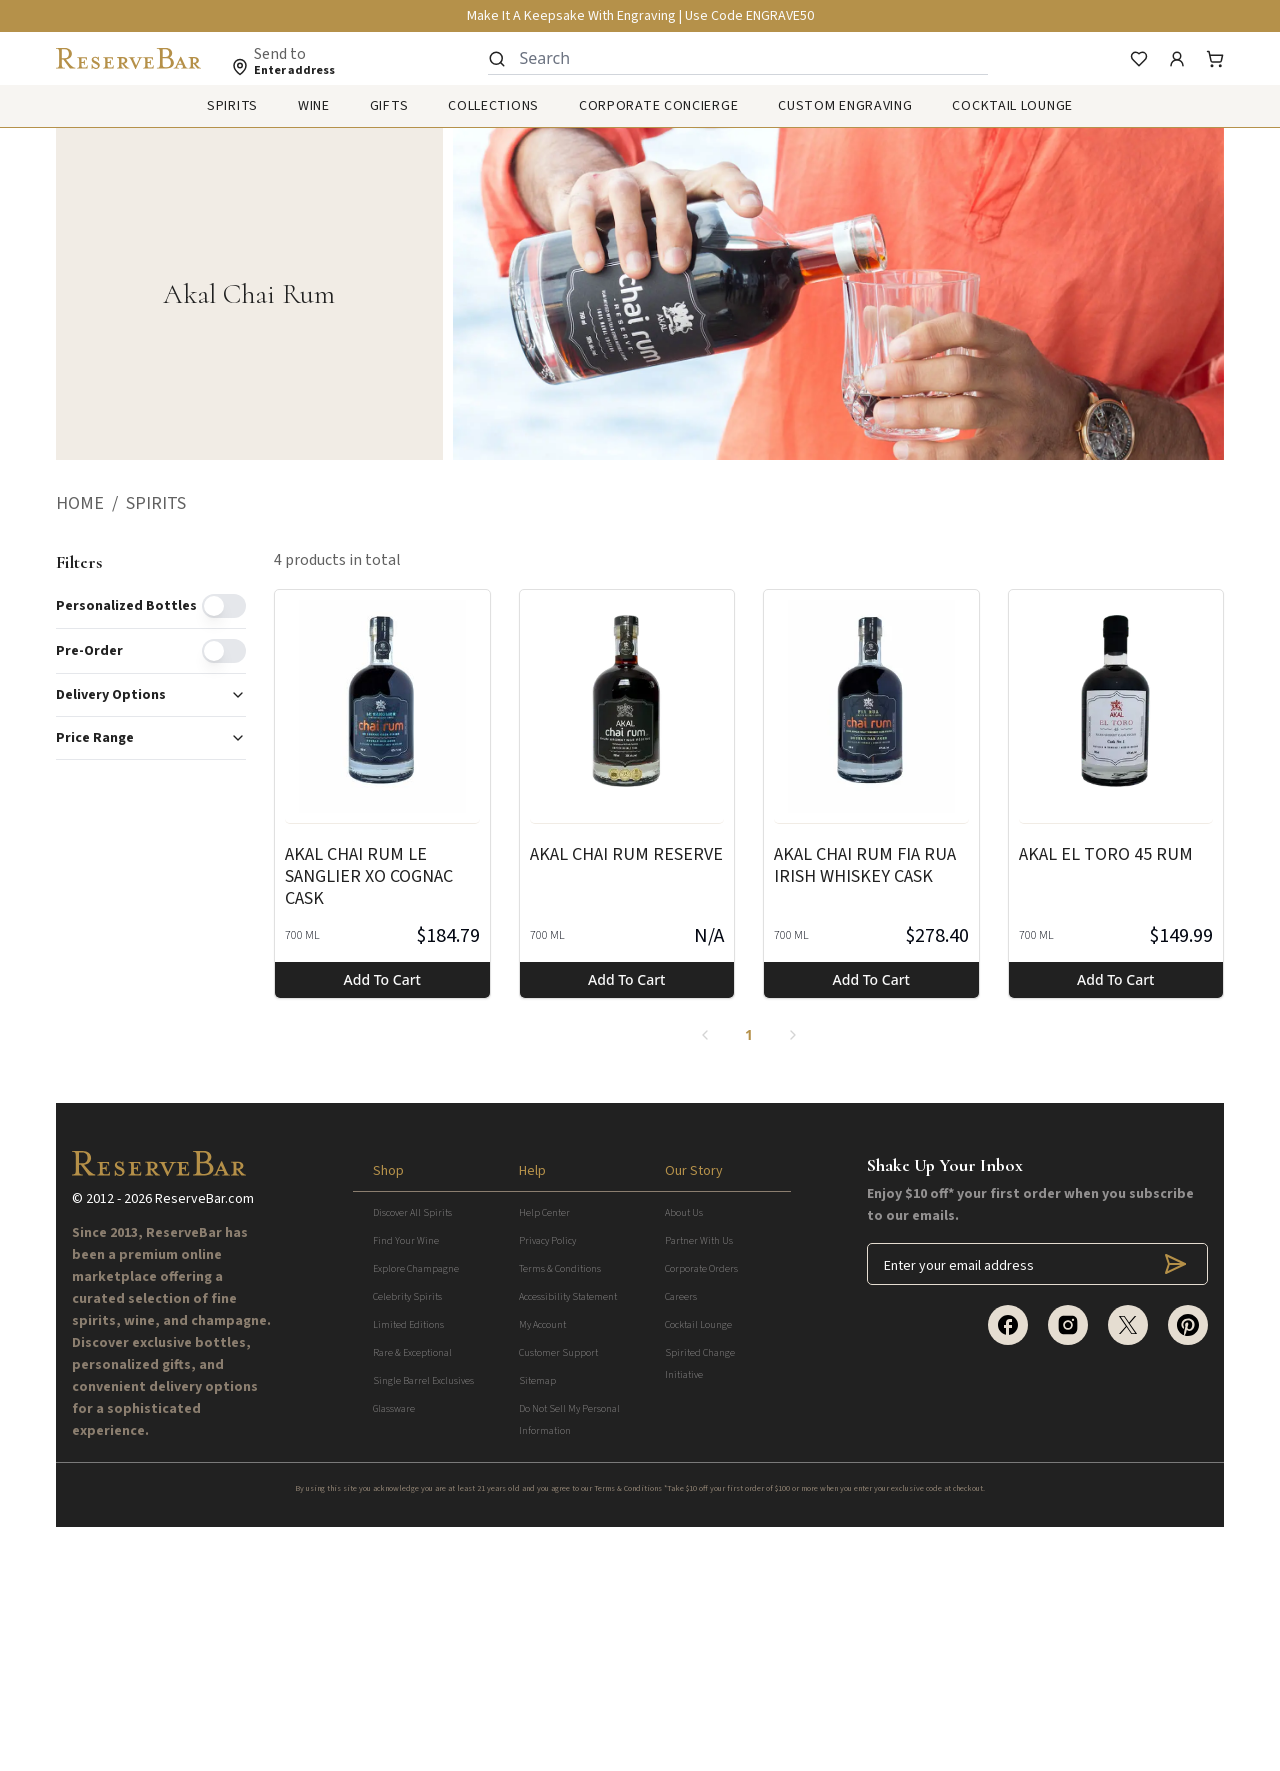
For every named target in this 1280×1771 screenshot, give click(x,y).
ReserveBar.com (204, 1442)
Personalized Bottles (126, 606)
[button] (91, 504)
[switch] (224, 606)
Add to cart (382, 979)
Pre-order (89, 651)
